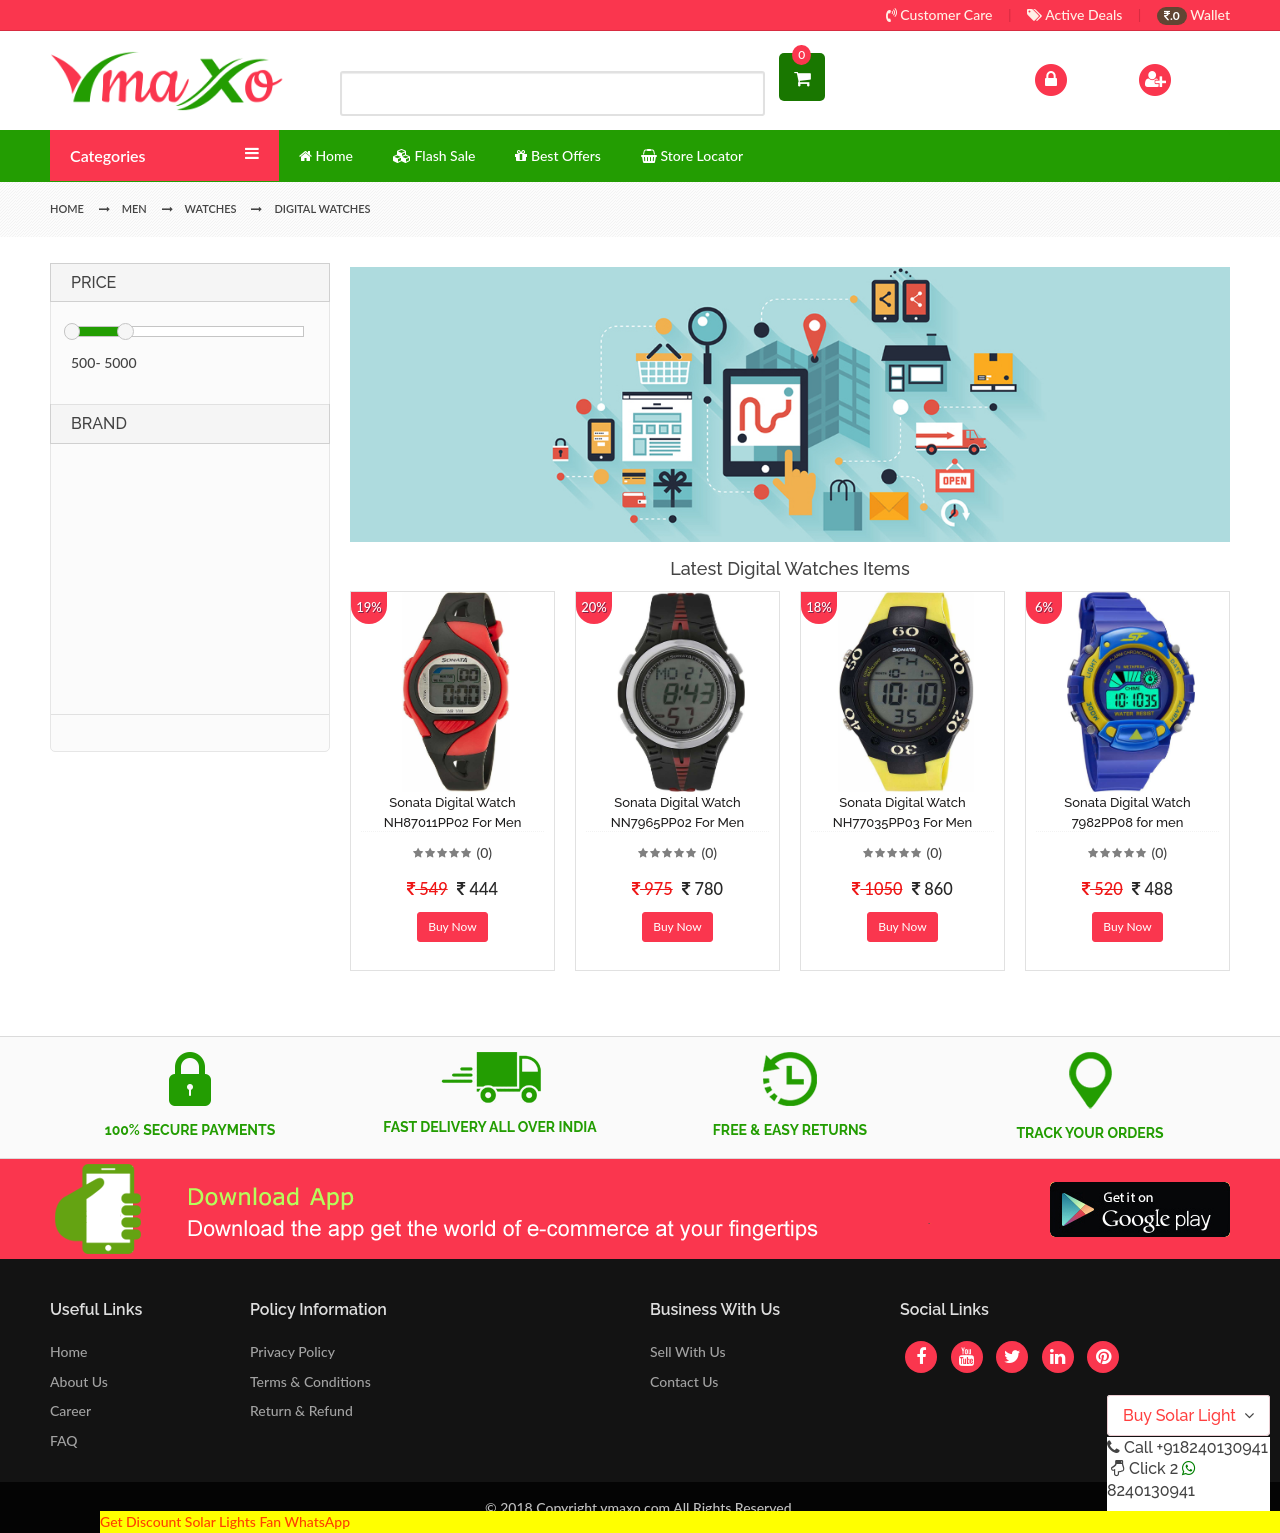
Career (70, 1410)
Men (134, 208)
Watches (211, 208)
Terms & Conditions (310, 1381)
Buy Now (452, 926)
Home (68, 1351)
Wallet (1193, 14)
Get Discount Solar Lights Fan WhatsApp (225, 1521)
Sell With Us (687, 1351)
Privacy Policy (292, 1351)
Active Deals (1074, 14)
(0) (484, 852)
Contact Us (684, 1381)
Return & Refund (301, 1410)
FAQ (64, 1440)
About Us (79, 1381)
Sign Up (1180, 77)
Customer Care (939, 14)
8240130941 (1151, 1490)
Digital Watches (322, 208)
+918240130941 (1211, 1447)
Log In (1072, 77)
